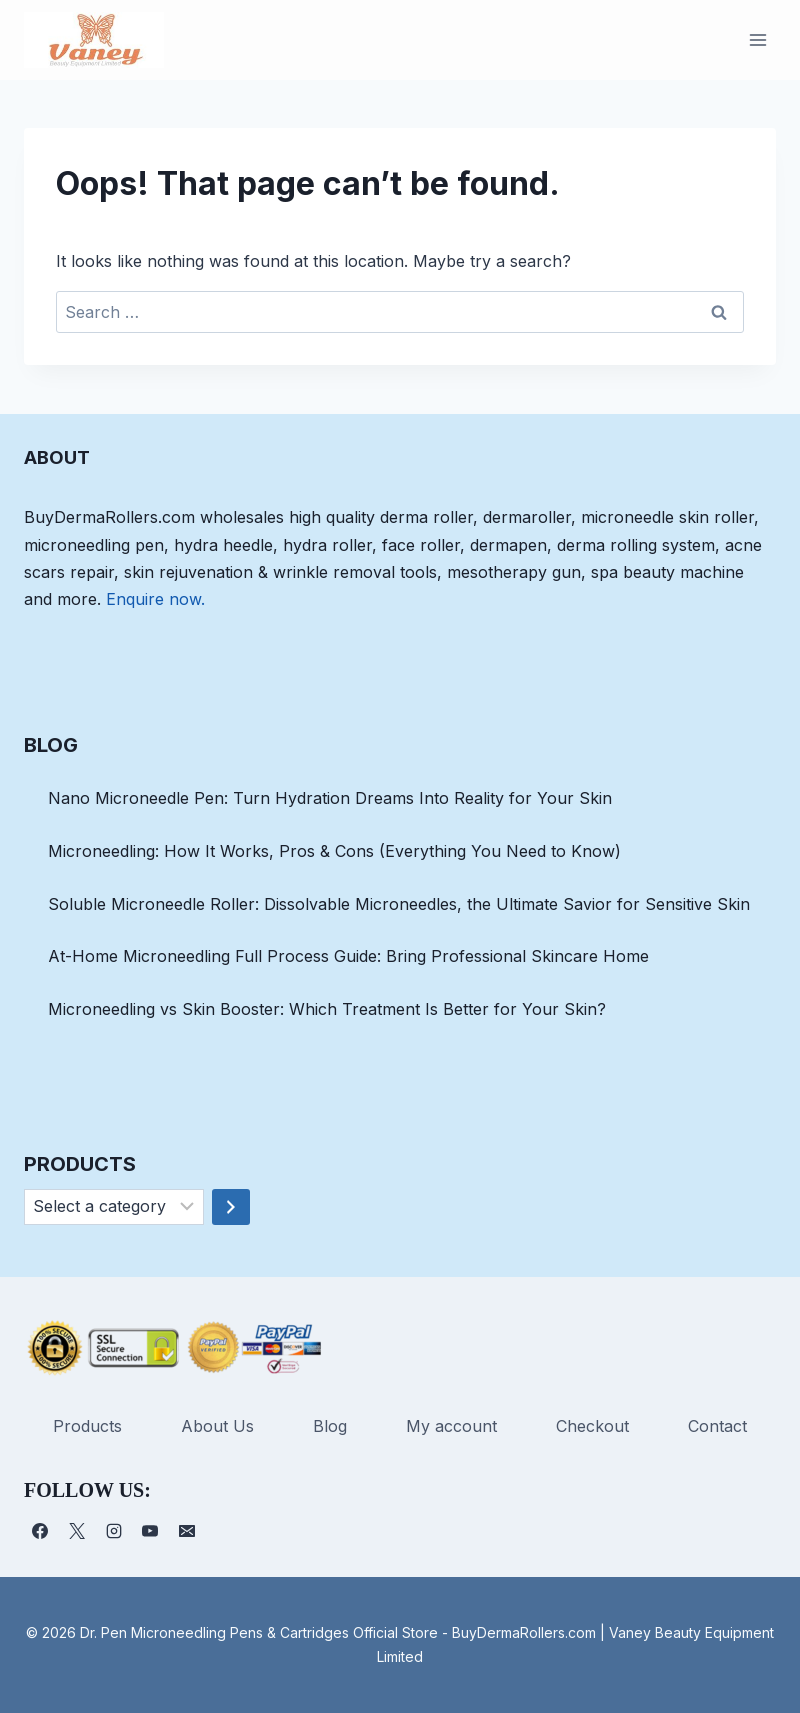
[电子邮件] (187, 1531)
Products (87, 1426)
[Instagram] (114, 1531)
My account (451, 1426)
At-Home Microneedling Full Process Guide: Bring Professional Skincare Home (348, 956)
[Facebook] (40, 1531)
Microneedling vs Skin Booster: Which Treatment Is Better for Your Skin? (327, 1009)
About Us (217, 1426)
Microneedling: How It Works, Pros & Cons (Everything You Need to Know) (334, 851)
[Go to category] (231, 1207)
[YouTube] (150, 1531)
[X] (77, 1531)
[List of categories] (114, 1207)
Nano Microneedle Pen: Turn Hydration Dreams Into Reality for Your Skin (330, 798)
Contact (717, 1426)
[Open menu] (757, 39)
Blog (330, 1426)
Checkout (592, 1426)
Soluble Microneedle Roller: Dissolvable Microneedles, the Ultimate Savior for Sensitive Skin (399, 904)
